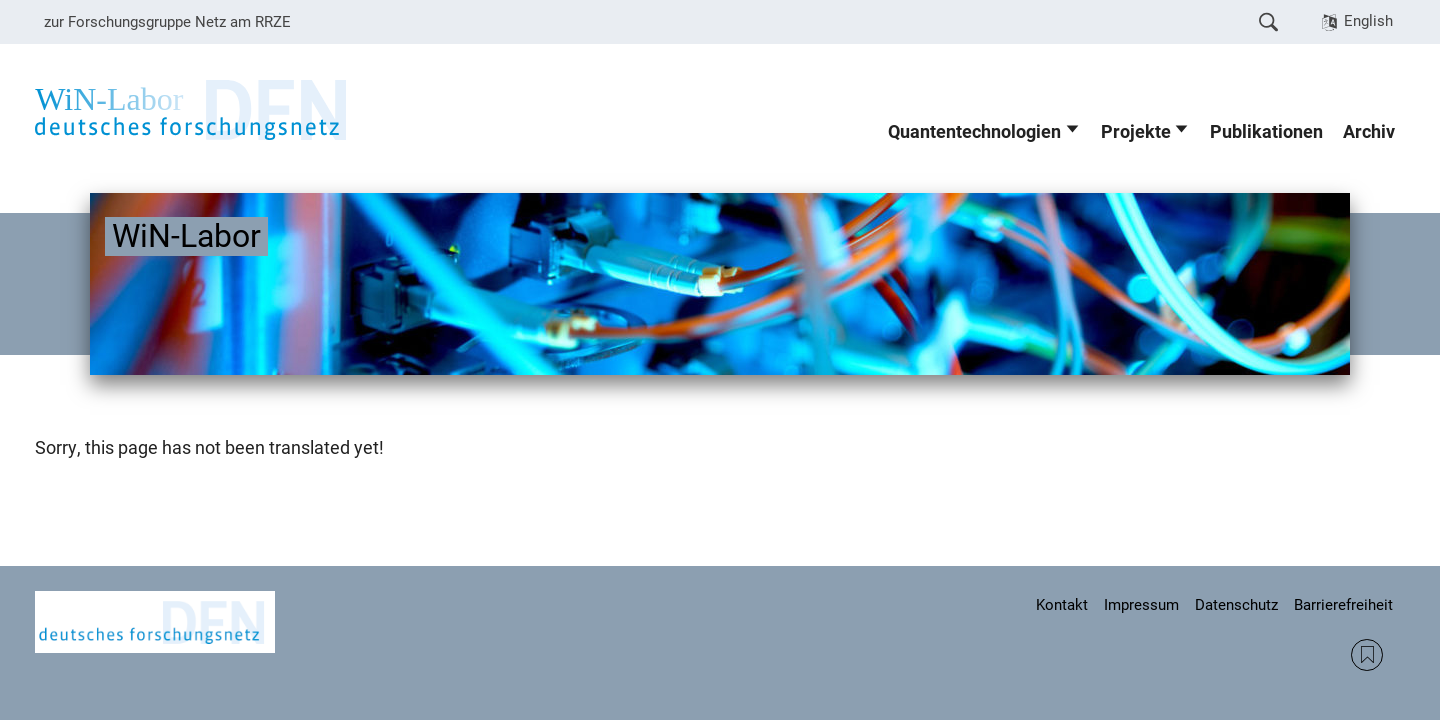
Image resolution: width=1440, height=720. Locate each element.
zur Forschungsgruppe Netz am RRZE (167, 22)
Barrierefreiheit (1343, 605)
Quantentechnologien (974, 132)
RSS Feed (1367, 655)
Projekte (1136, 132)
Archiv (1369, 132)
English (1368, 21)
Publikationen (1266, 132)
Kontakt (1062, 605)
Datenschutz (1236, 605)
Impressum (1141, 605)
